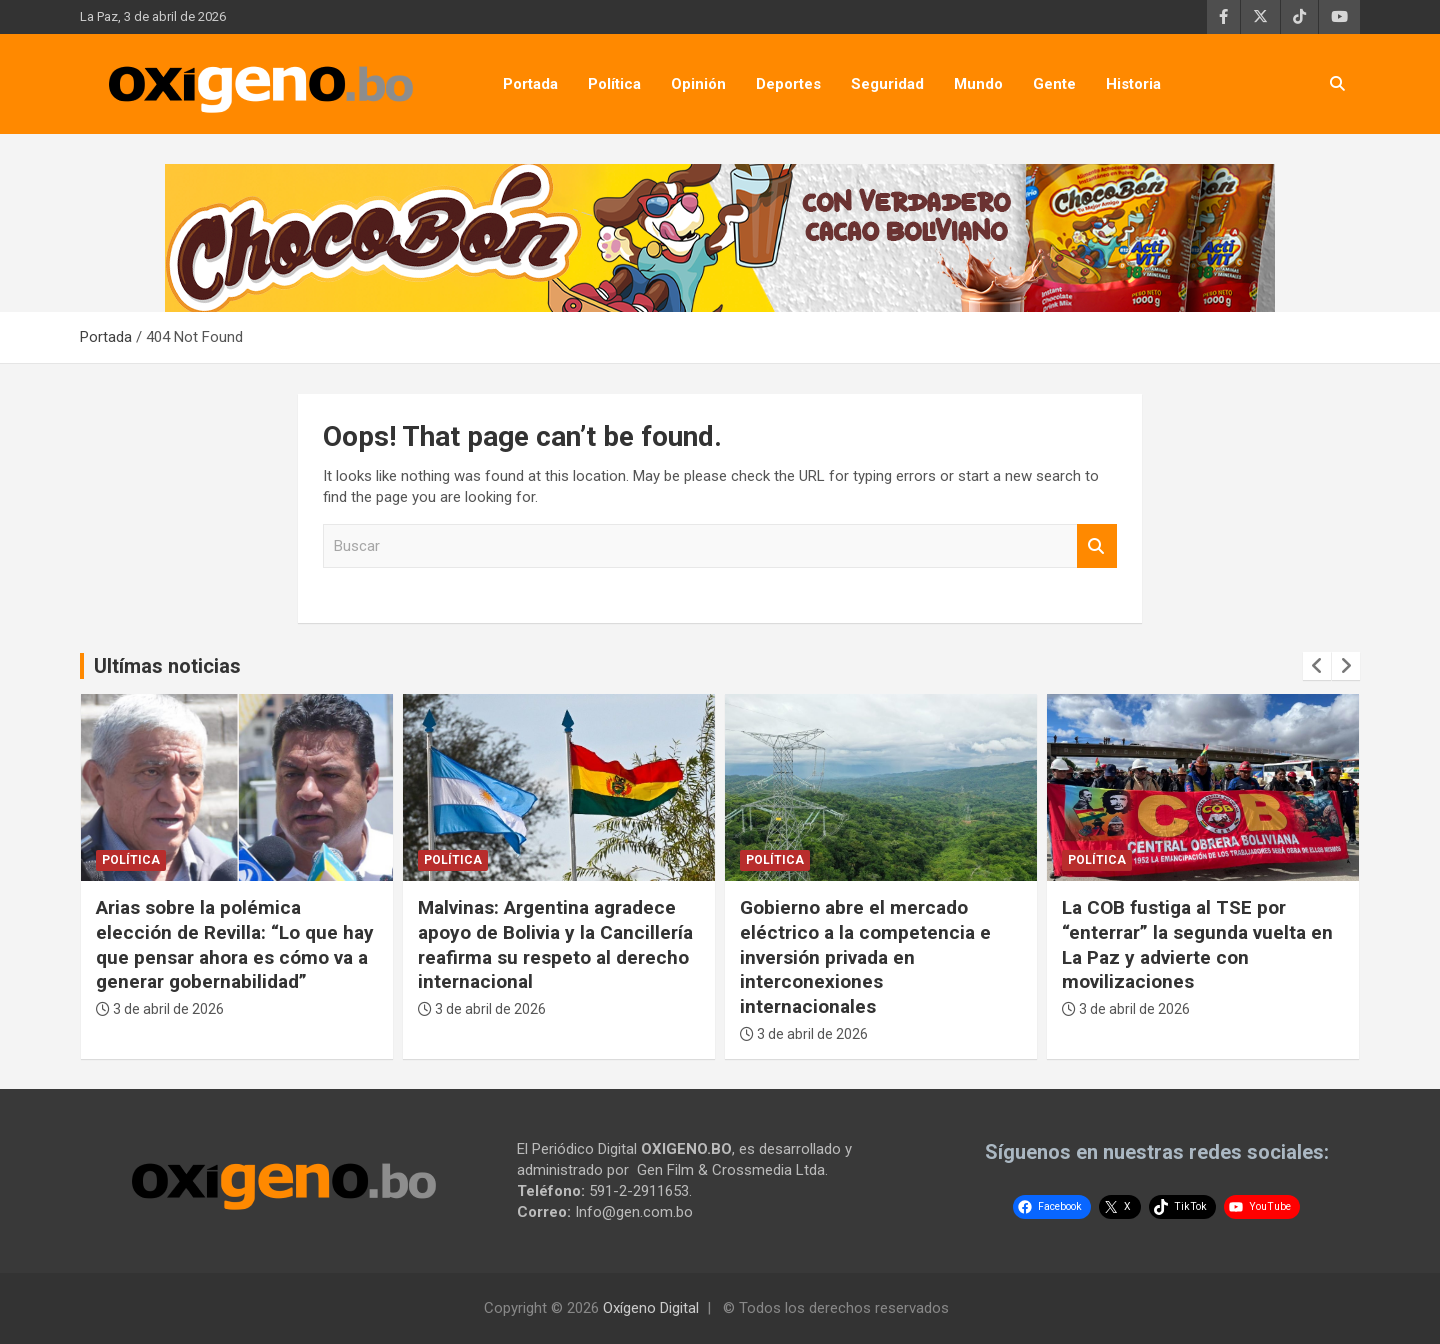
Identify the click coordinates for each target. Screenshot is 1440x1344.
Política (614, 84)
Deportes (788, 84)
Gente (1054, 84)
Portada (530, 84)
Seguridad (887, 84)
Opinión (698, 84)
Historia (1133, 84)
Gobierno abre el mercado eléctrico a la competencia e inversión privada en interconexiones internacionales (865, 957)
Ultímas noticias (167, 666)
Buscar (1097, 546)
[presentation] (1317, 666)
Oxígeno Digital (651, 1308)
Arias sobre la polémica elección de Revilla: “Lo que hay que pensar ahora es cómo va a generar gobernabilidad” (235, 944)
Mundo (978, 84)
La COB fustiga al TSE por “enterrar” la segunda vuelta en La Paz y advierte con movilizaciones (1197, 944)
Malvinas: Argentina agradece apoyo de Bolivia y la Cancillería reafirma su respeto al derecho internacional (555, 944)
